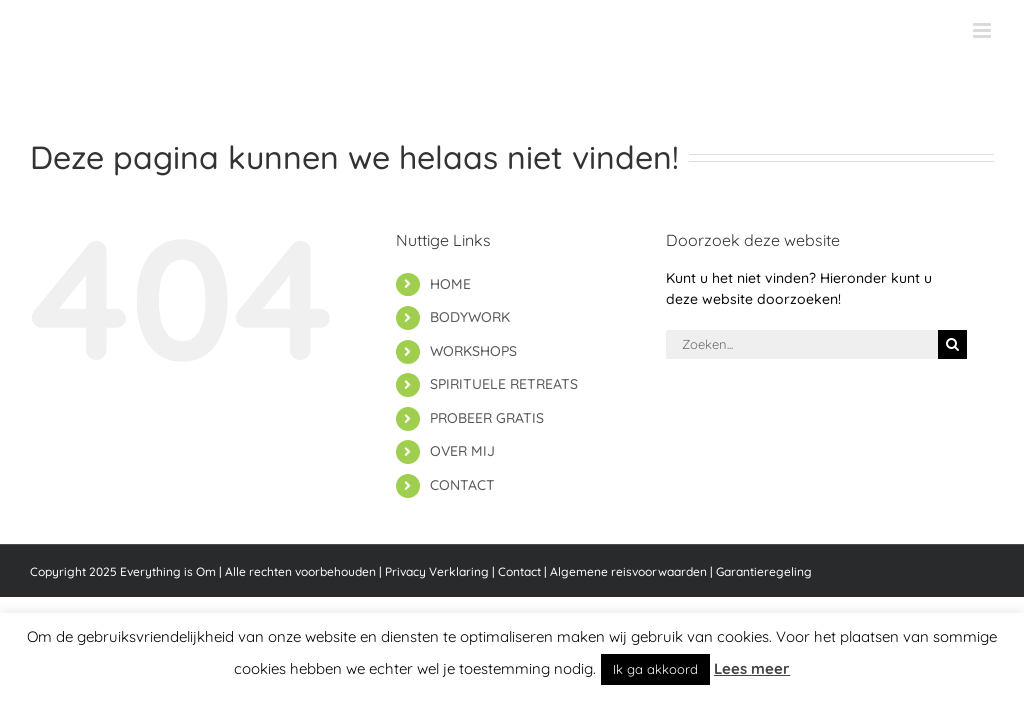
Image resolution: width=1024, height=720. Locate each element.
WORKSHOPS (473, 351)
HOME (450, 284)
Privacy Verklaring (437, 571)
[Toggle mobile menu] (983, 30)
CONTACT (462, 485)
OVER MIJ (462, 451)
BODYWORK (470, 317)
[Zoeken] (952, 344)
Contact (519, 571)
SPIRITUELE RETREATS (504, 384)
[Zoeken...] (802, 344)
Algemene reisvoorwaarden (628, 571)
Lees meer (752, 668)
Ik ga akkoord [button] (655, 669)
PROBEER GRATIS (487, 418)
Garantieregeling (764, 571)
